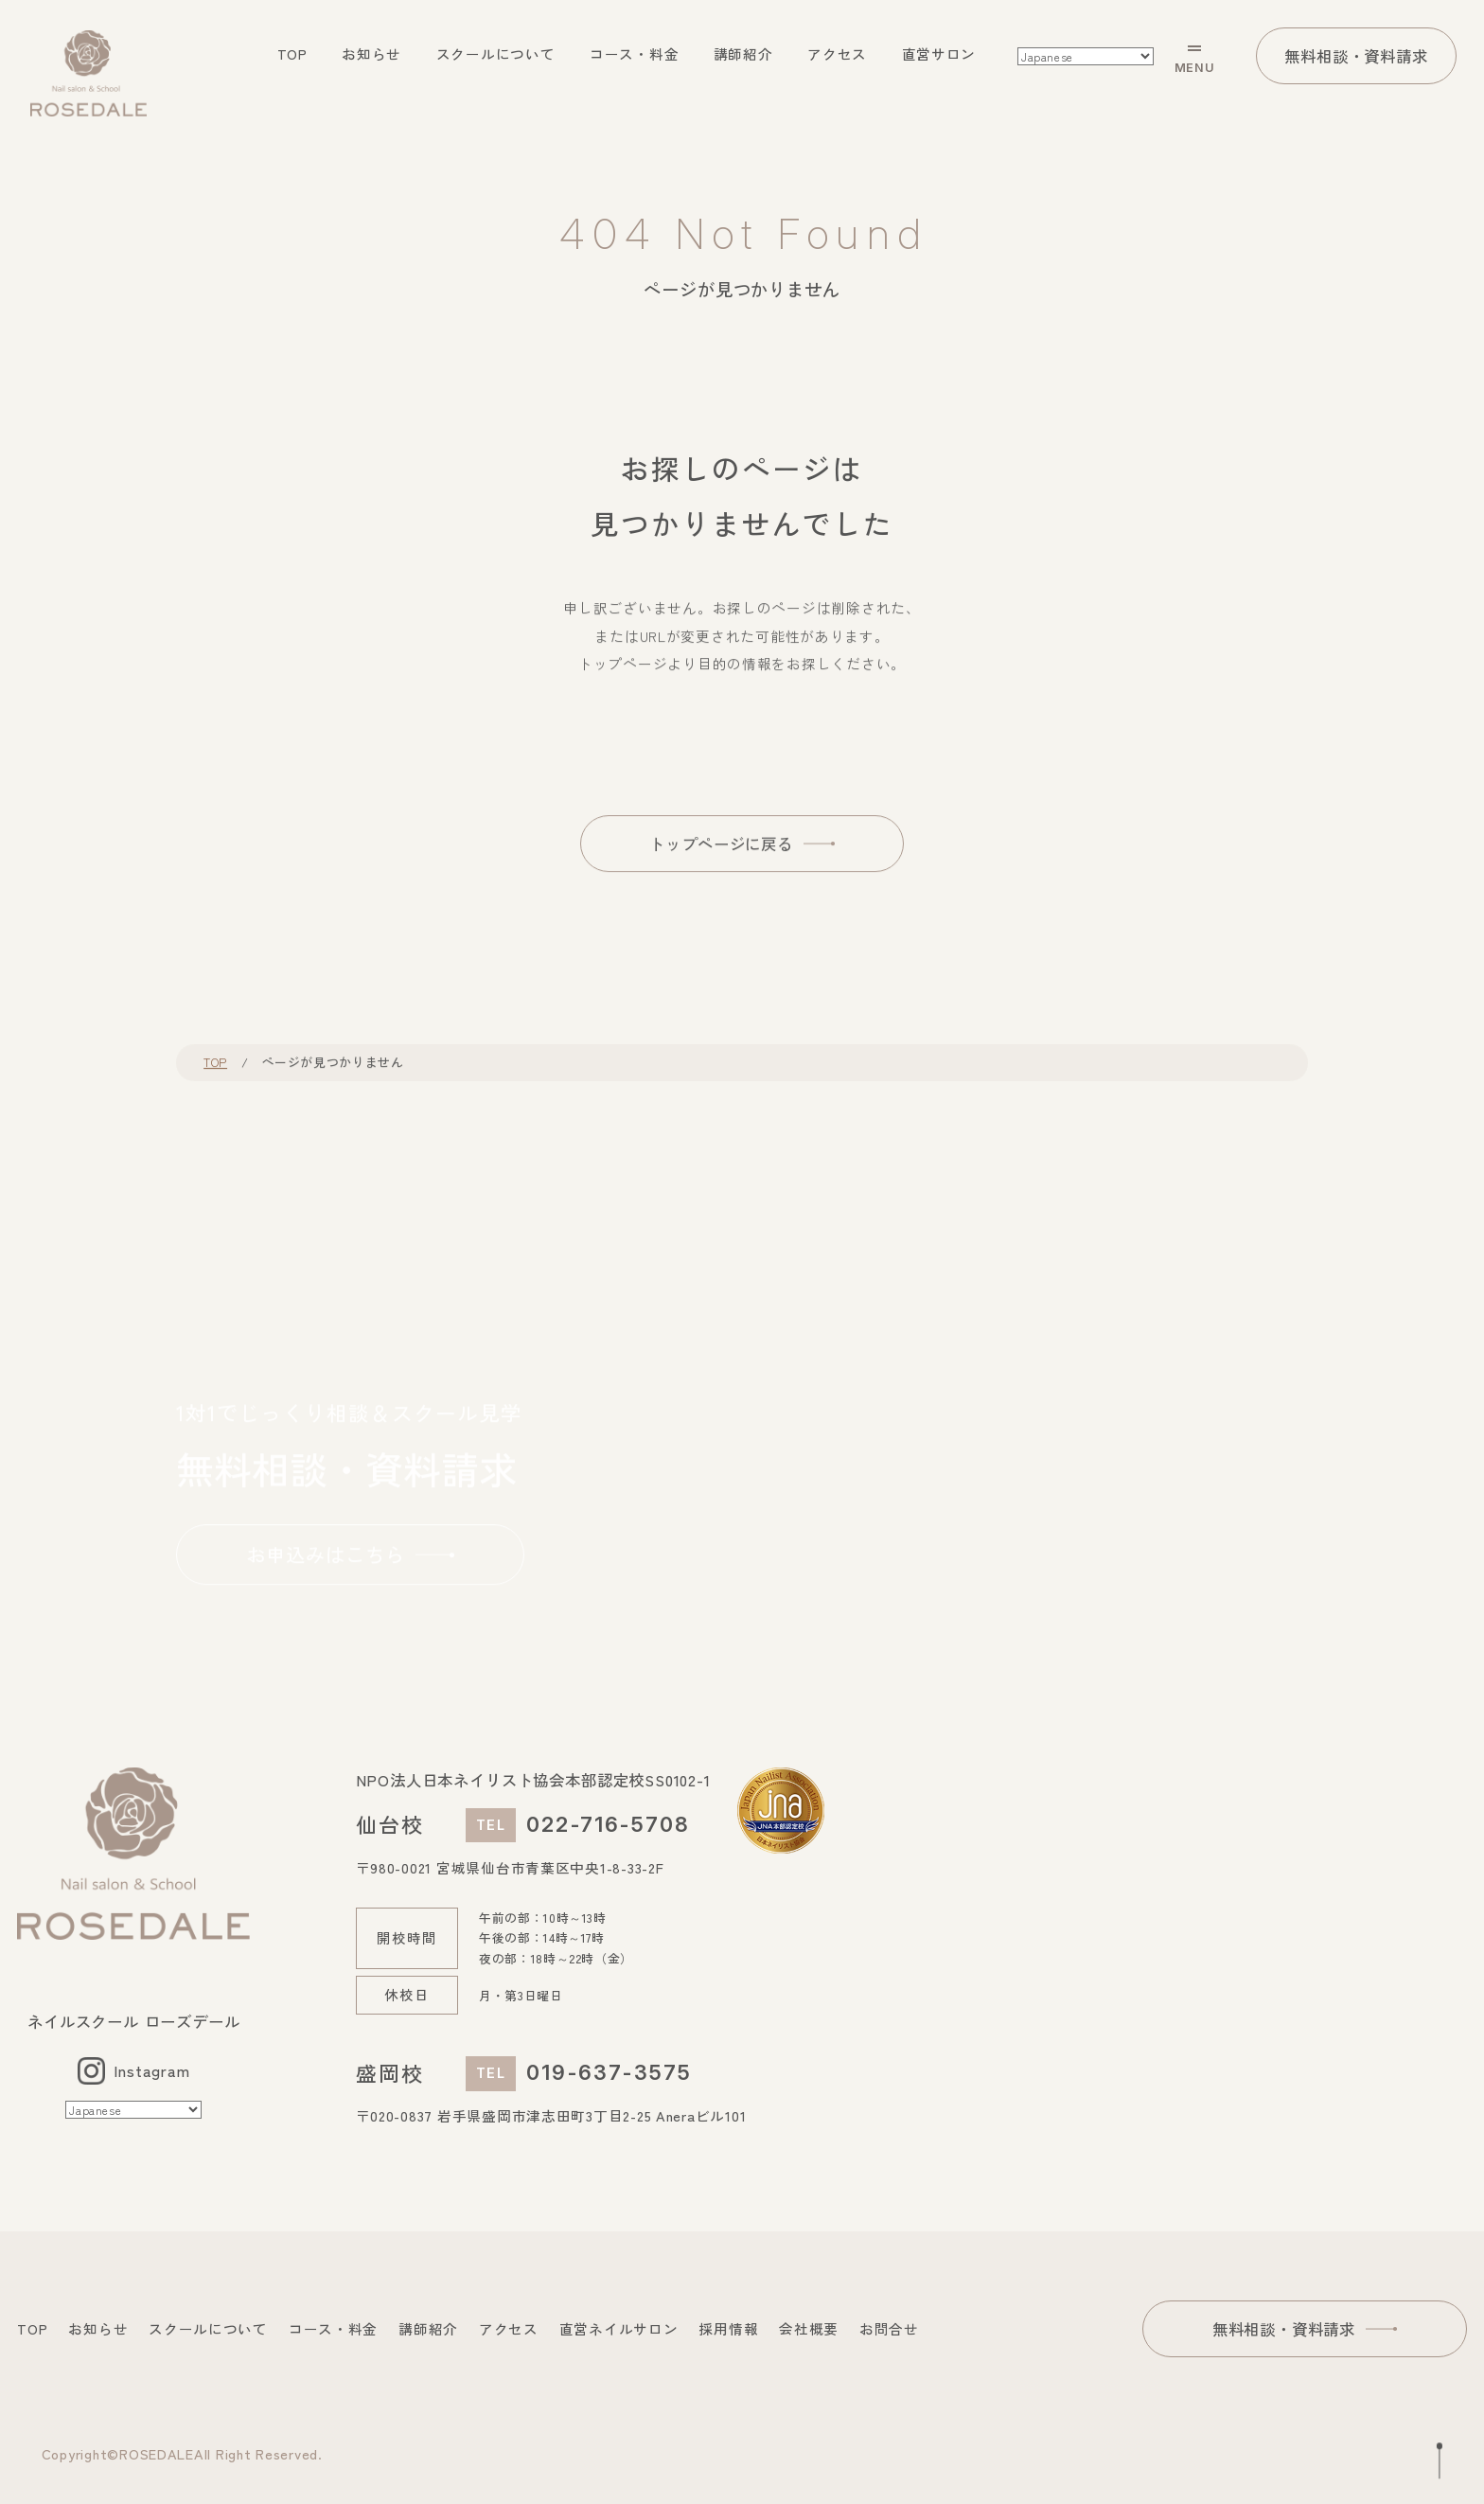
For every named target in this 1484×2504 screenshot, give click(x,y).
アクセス (837, 53)
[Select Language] (1085, 56)
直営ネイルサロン (619, 2328)
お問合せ (889, 2328)
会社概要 (809, 2328)
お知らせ (371, 53)
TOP (292, 53)
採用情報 (728, 2328)
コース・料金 (634, 53)
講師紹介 (743, 53)
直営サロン (939, 53)
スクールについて (496, 53)
